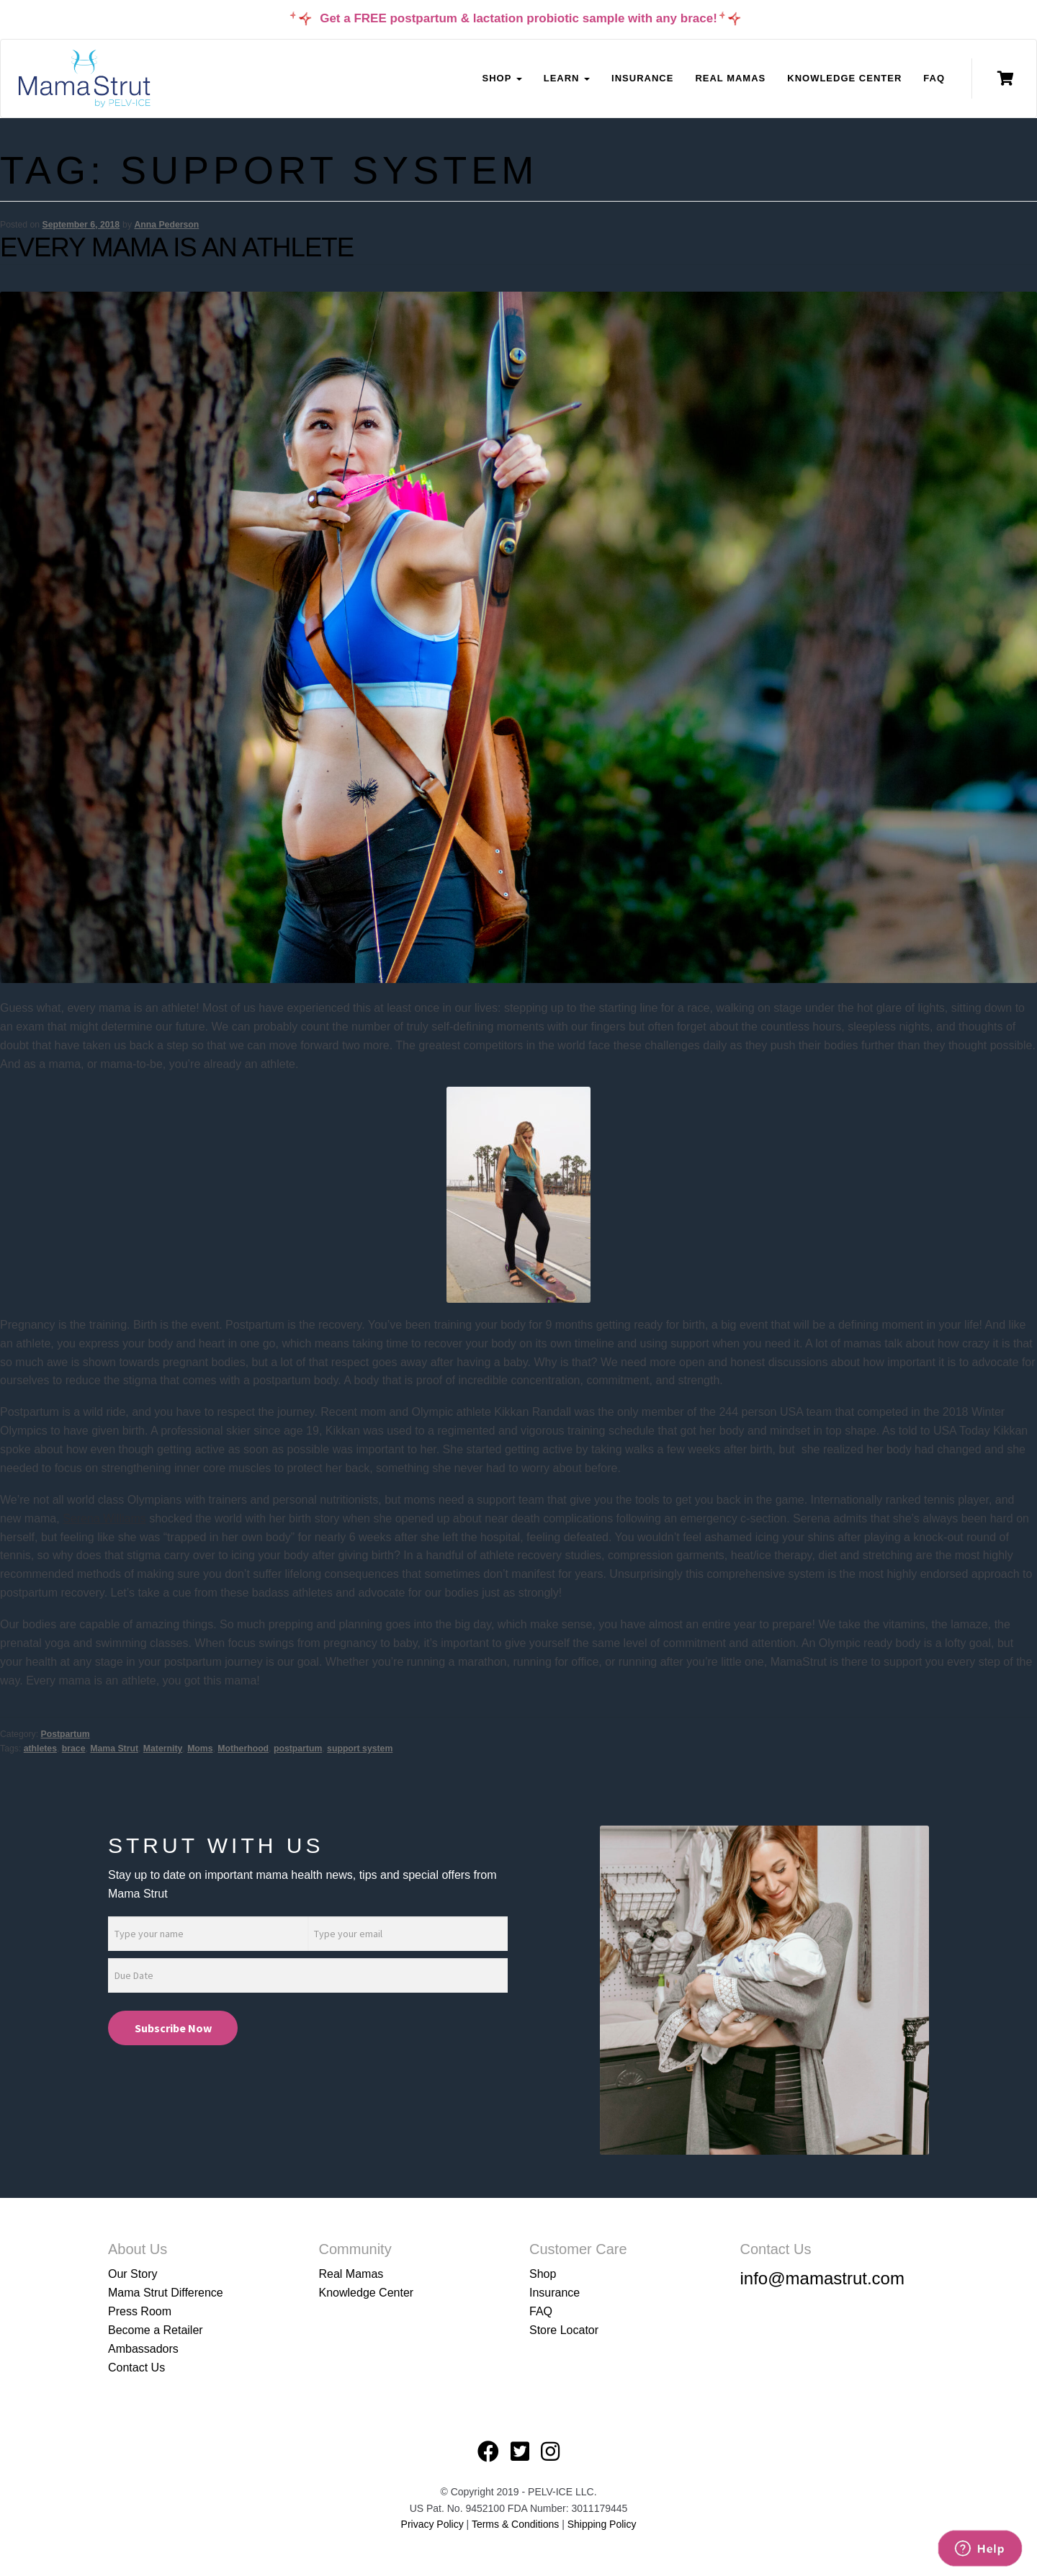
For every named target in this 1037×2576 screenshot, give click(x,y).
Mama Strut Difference (165, 2292)
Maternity (162, 1748)
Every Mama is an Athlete (177, 247)
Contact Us (136, 2367)
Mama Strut (114, 1748)
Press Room (139, 2311)
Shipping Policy (602, 2524)
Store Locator (563, 2330)
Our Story (132, 2274)
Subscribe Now (173, 2028)
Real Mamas (730, 78)
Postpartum (65, 1734)
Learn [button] (567, 78)
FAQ (934, 78)
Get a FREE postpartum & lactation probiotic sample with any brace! (518, 18)
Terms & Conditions (517, 2524)
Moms (199, 1748)
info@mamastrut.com (822, 2278)
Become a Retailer (155, 2330)
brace (74, 1748)
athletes (40, 1748)
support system (359, 1748)
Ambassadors (143, 2349)
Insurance (642, 78)
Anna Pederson (166, 225)
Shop (542, 2274)
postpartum (298, 1748)
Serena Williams (104, 1518)
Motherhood (243, 1748)
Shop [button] (501, 78)
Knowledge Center (844, 78)
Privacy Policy (432, 2524)
